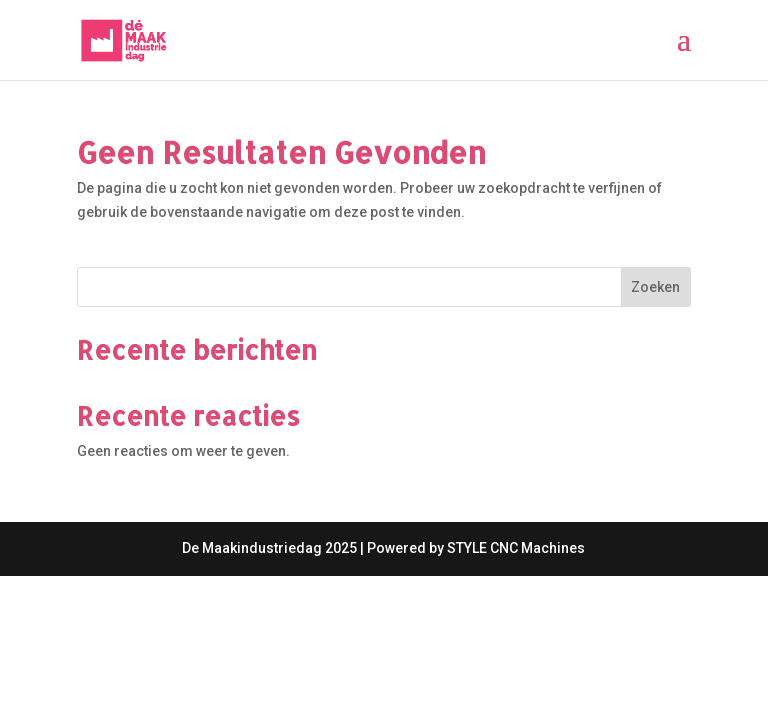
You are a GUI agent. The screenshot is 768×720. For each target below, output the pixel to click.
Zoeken (655, 287)
